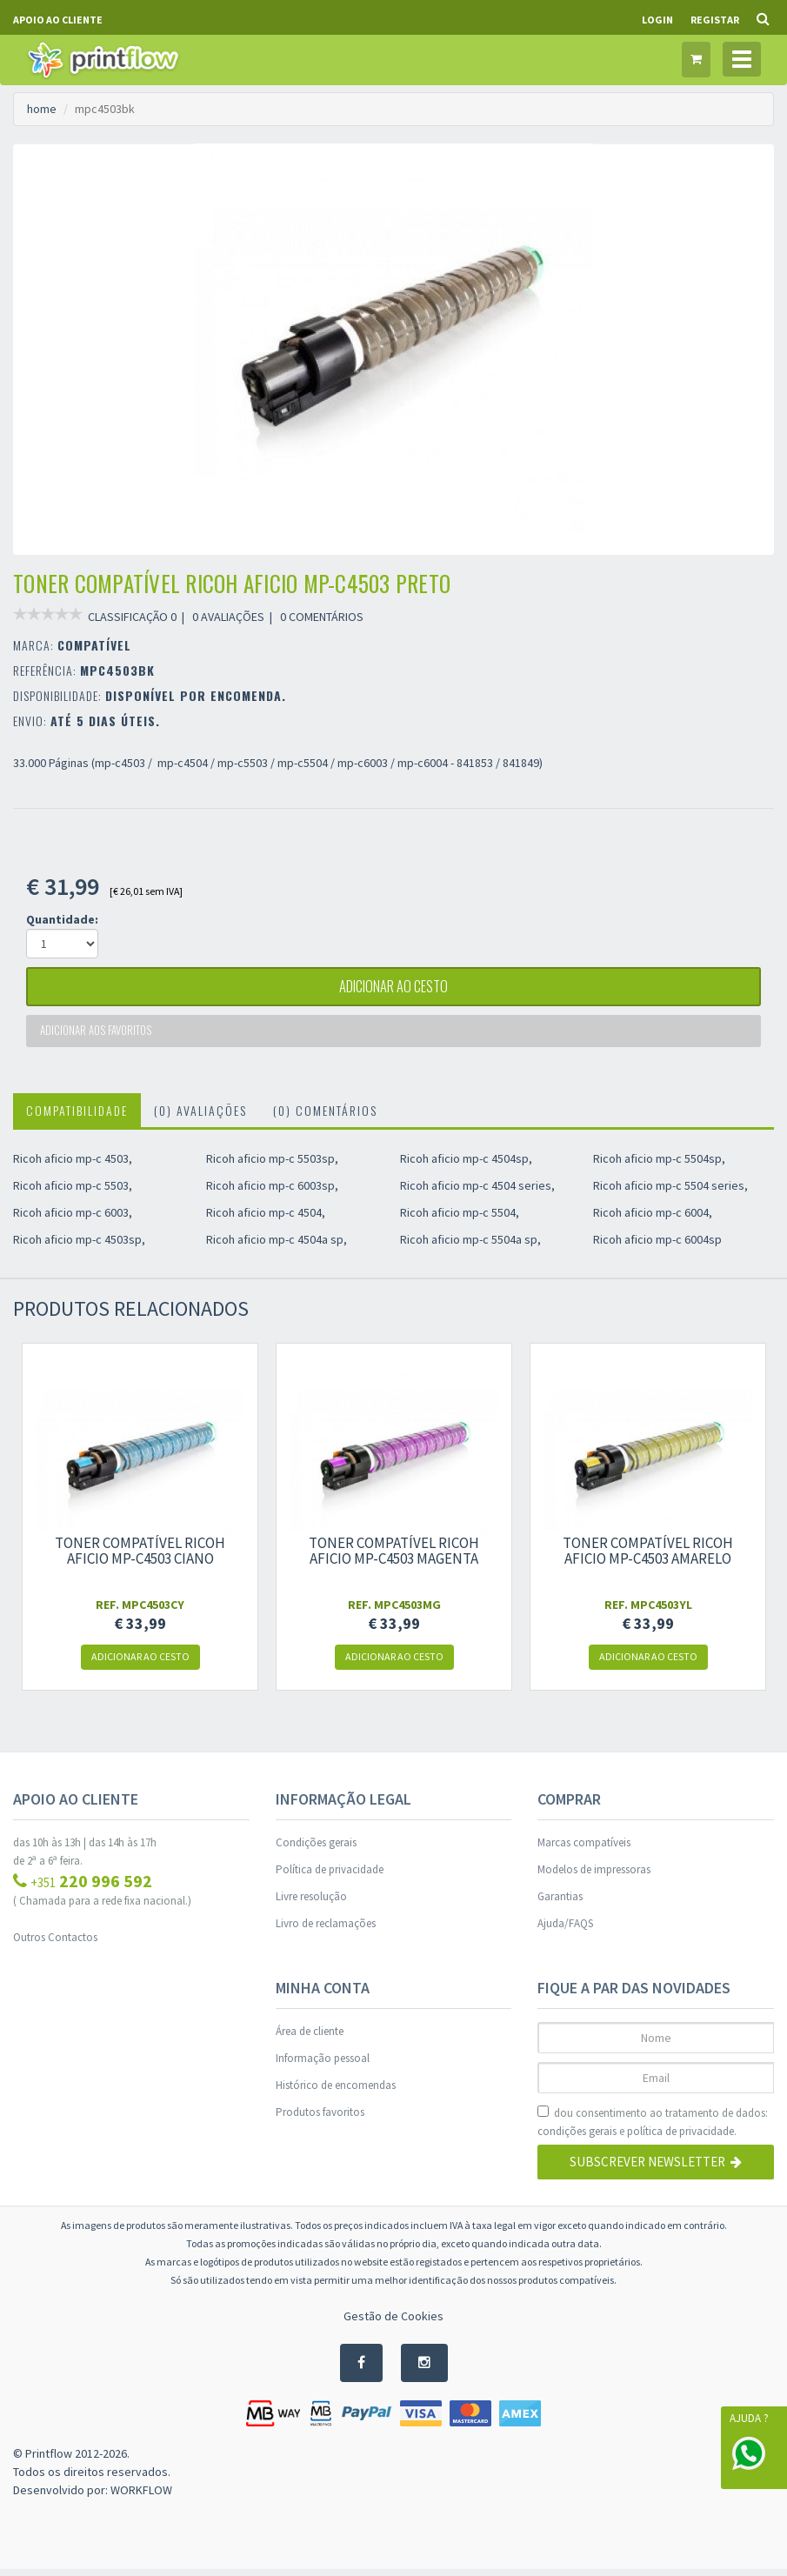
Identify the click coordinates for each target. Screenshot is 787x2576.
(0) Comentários (325, 1117)
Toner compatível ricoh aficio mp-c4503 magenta (394, 1557)
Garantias (560, 1903)
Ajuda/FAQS (565, 1930)
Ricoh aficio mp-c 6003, (72, 1219)
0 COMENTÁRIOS (321, 616)
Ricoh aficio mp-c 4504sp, (466, 1165)
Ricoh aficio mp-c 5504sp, (659, 1165)
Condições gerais (316, 1849)
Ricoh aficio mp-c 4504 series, (477, 1192)
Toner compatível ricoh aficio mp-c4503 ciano (140, 1557)
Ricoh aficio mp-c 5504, (459, 1219)
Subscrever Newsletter (656, 2169)
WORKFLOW (141, 2497)
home (42, 109)
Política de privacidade (329, 1876)
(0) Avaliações (200, 1117)
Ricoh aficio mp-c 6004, (652, 1219)
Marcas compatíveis (583, 1849)
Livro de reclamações (326, 1930)
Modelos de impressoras (593, 1876)
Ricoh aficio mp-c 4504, (265, 1219)
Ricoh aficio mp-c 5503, (72, 1192)
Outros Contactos (55, 1944)
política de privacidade (680, 2138)
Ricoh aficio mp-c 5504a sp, (470, 1246)
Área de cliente (309, 2038)
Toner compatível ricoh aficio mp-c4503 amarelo (648, 1557)
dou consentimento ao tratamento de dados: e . (652, 2129)
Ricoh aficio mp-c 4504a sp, (276, 1246)
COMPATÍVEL (94, 645)
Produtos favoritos (320, 2119)
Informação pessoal (323, 2065)
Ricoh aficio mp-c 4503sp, (79, 1246)
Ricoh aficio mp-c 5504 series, (670, 1192)
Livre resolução (311, 1903)
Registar (714, 19)
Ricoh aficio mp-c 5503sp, (272, 1165)
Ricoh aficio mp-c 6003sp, (272, 1192)
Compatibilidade (77, 1117)
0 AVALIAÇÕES (228, 616)
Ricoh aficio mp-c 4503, (72, 1165)
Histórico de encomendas (336, 2092)
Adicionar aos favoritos (98, 1036)
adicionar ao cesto (394, 989)
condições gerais (577, 2138)
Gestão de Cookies (393, 2323)
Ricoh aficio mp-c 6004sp (657, 1246)
